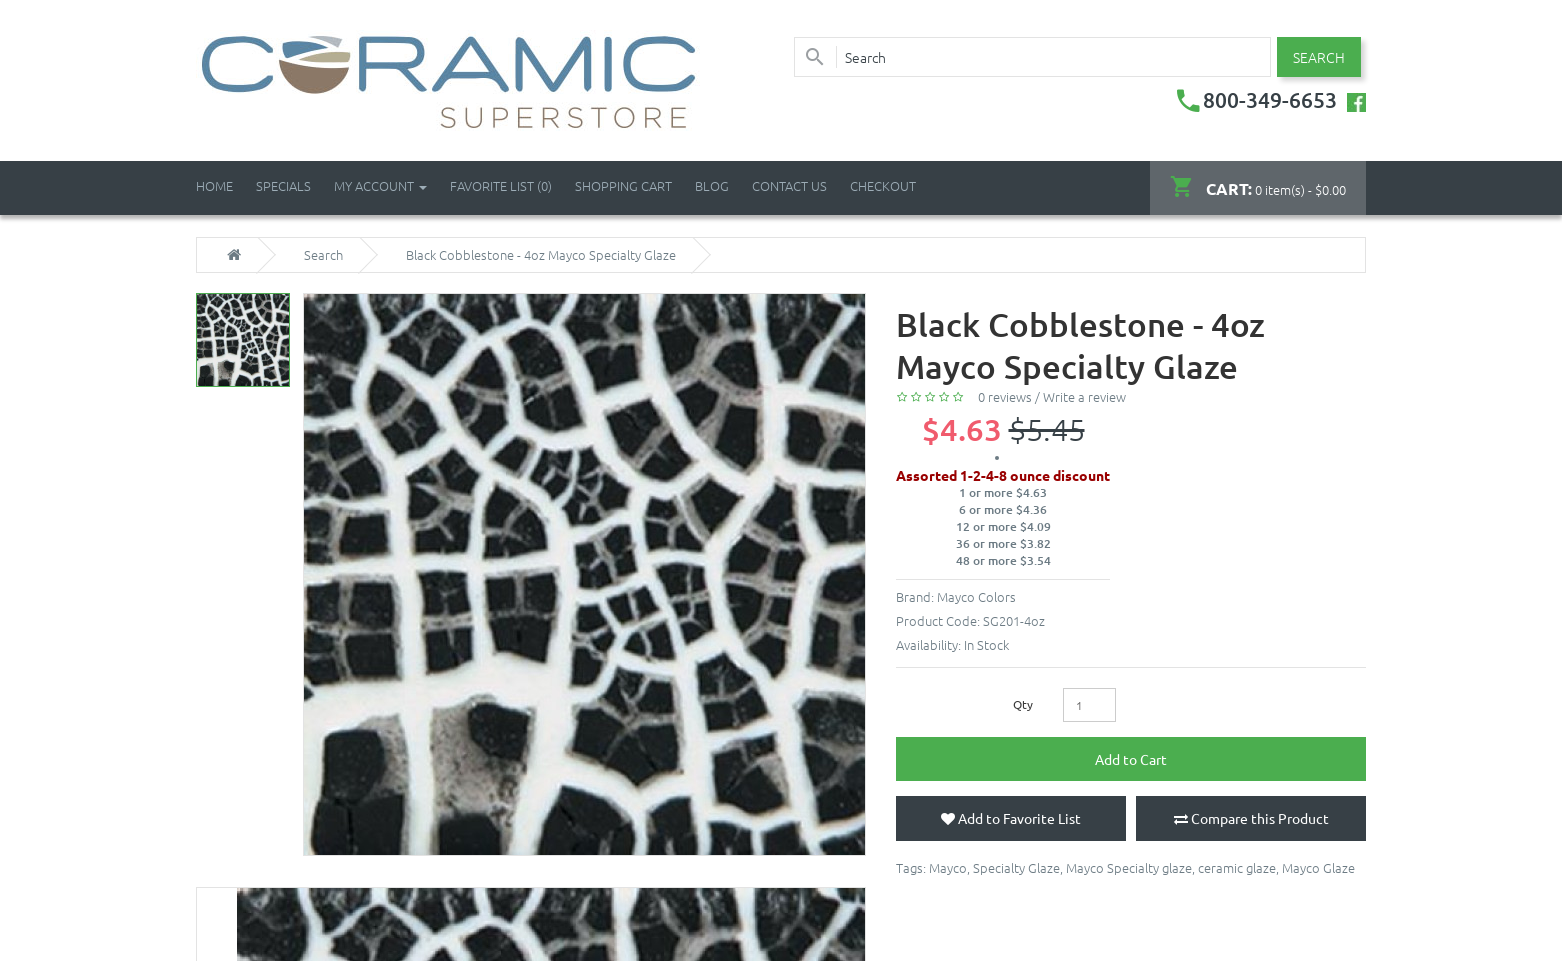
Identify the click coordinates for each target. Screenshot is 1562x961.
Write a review (1084, 396)
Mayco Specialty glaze (1129, 867)
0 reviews (1005, 396)
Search (323, 255)
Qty (1023, 704)
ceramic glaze (1237, 867)
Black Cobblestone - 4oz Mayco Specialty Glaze (541, 255)
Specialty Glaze (1016, 867)
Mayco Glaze (1318, 867)
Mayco (948, 867)
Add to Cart (1131, 759)
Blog (712, 185)
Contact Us (789, 185)
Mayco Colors (976, 596)
